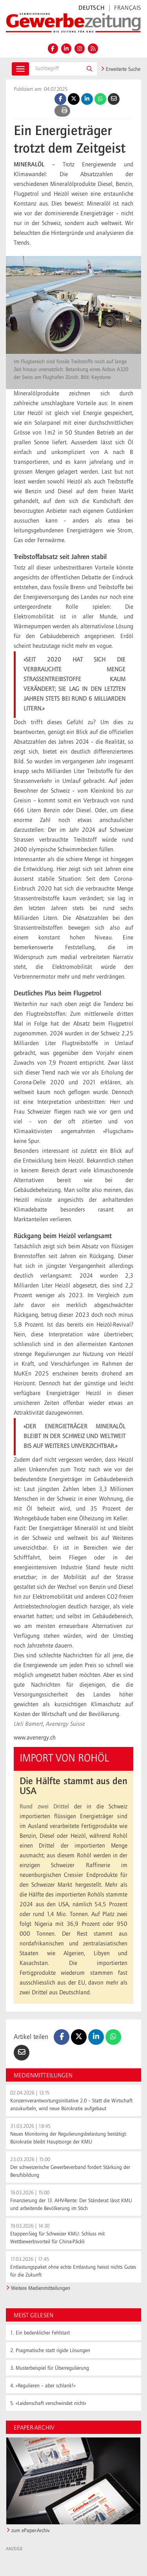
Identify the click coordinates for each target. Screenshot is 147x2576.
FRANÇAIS (127, 8)
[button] (89, 69)
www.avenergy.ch (35, 1738)
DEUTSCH (91, 8)
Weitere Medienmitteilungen (40, 2288)
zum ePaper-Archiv (30, 2530)
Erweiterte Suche (120, 69)
